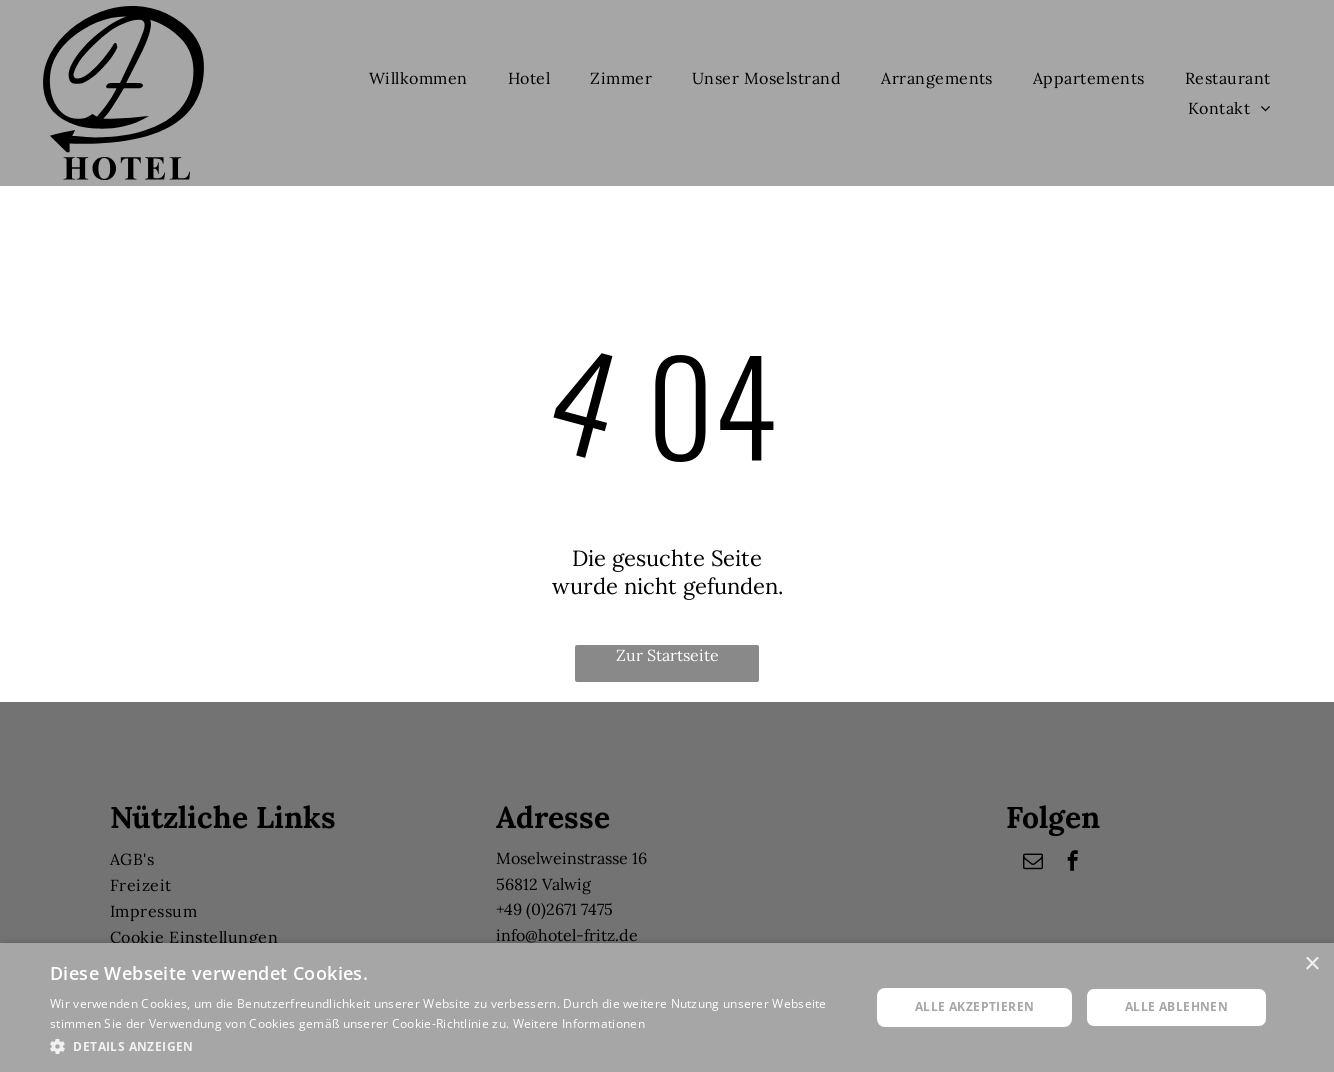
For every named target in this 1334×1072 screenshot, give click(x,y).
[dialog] (667, 1007)
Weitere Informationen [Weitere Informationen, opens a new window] (579, 1023)
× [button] (1311, 964)
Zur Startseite (667, 655)
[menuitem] (418, 78)
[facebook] (1073, 863)
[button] (448, 1045)
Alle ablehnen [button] (1176, 1006)
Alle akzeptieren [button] (974, 1006)
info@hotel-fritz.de (567, 935)
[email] (1033, 863)
